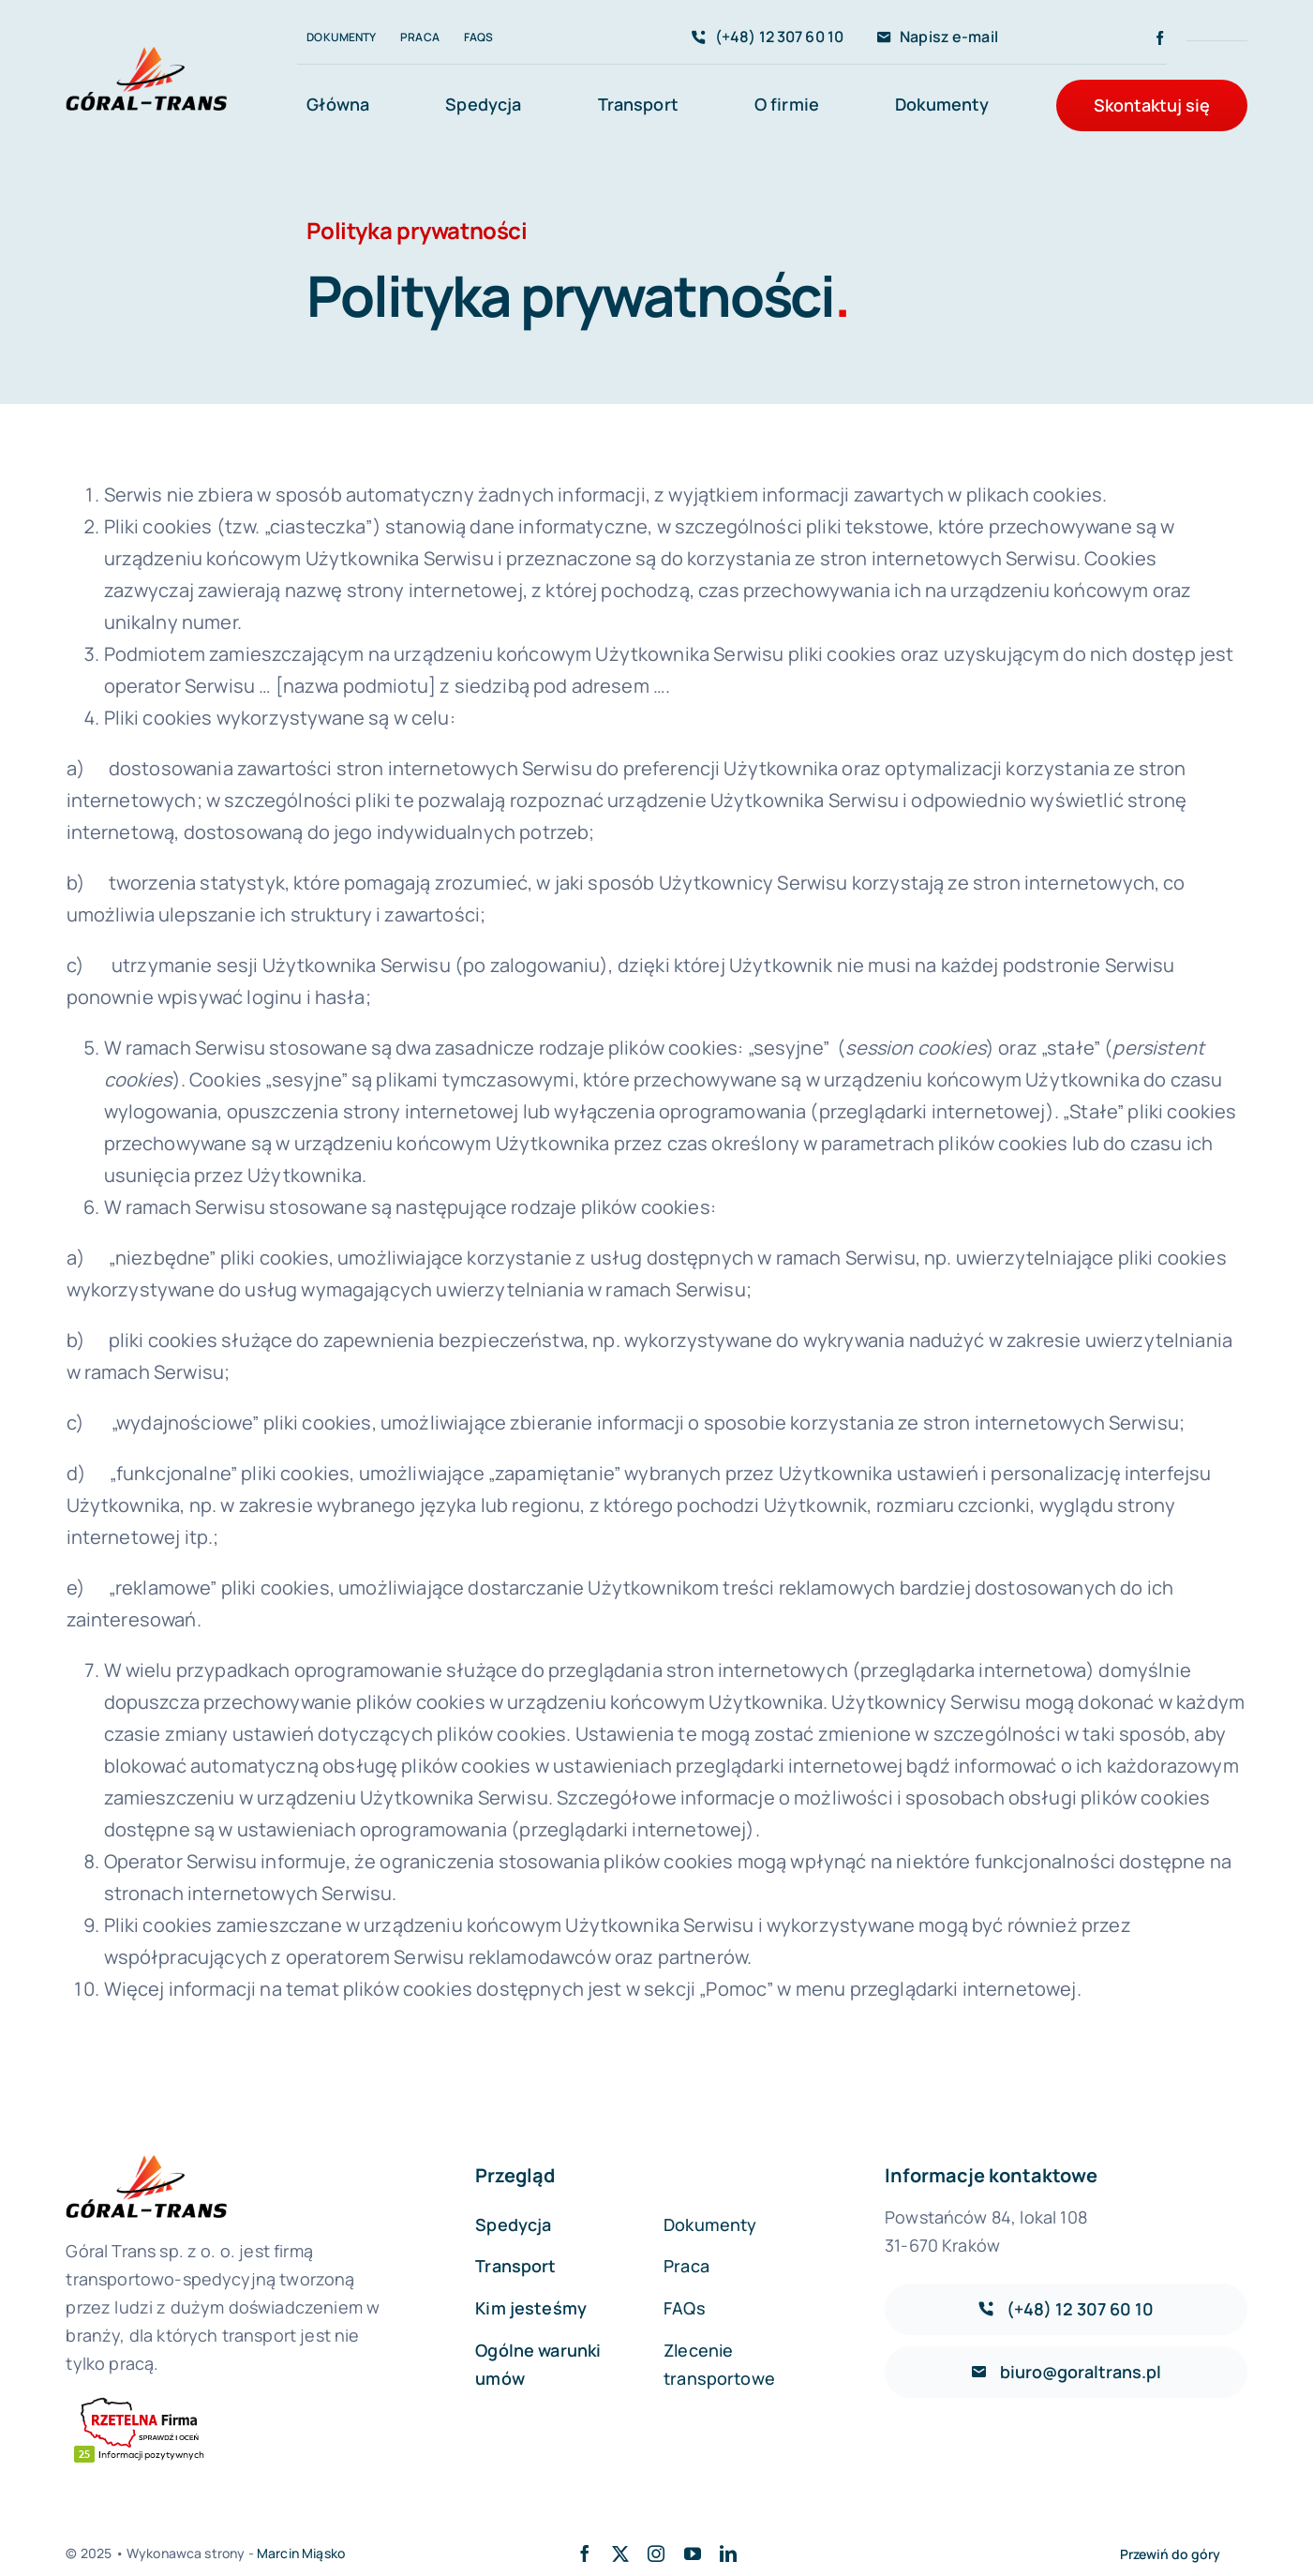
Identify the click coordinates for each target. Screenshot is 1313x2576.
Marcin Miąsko (301, 2553)
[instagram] (656, 2553)
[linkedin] (728, 2553)
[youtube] (692, 2553)
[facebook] (1160, 38)
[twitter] (620, 2553)
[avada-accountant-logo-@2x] (146, 55)
